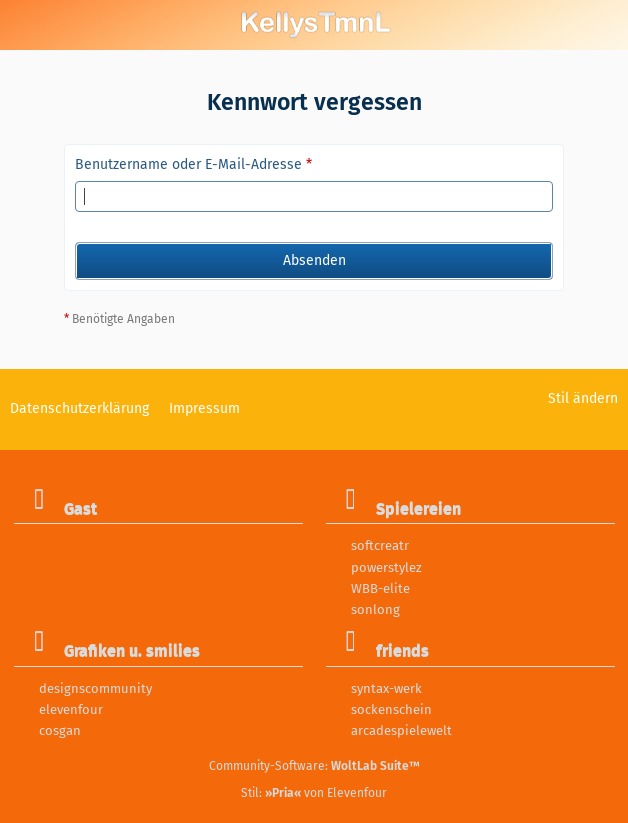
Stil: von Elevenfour (314, 793)
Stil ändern (583, 398)
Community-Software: (314, 766)
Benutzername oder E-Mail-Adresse (188, 164)
